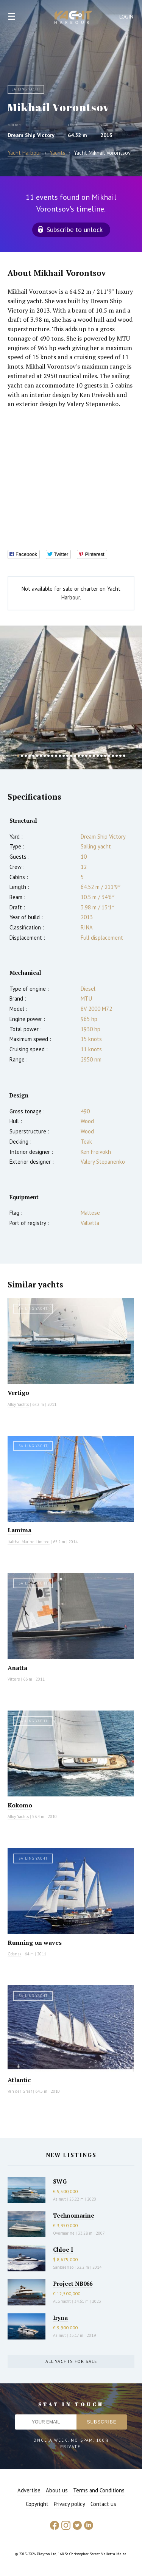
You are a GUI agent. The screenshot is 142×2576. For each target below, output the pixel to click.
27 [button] (116, 756)
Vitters (14, 1679)
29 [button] (124, 756)
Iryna (60, 2317)
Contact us (103, 2504)
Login (126, 17)
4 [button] (29, 756)
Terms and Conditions (99, 2490)
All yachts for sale (71, 2361)
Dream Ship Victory (31, 135)
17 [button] (79, 756)
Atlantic (19, 2080)
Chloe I (63, 2249)
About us (57, 2490)
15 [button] (71, 756)
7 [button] (41, 756)
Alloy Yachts (18, 1404)
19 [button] (86, 756)
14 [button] (67, 756)
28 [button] (120, 756)
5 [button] (33, 756)
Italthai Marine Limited (29, 1541)
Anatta (17, 1668)
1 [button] (18, 756)
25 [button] (109, 756)
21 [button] (94, 756)
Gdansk (14, 1954)
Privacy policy (69, 2504)
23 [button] (101, 756)
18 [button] (82, 756)
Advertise (29, 2490)
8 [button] (45, 756)
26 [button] (113, 756)
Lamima (19, 1530)
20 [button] (90, 756)
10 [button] (52, 756)
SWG (60, 2181)
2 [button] (22, 756)
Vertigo (18, 1392)
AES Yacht (62, 2301)
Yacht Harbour (73, 18)
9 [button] (48, 756)
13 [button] (63, 756)
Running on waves (35, 1942)
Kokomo (20, 1805)
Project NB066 (72, 2283)
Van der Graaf (20, 2091)
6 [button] (37, 756)
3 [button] (26, 756)
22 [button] (98, 756)
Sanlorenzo (63, 2267)
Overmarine (64, 2233)
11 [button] (56, 756)
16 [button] (75, 756)
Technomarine (73, 2215)
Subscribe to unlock (75, 229)
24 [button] (105, 756)
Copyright (37, 2504)
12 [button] (60, 756)
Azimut (59, 2199)
